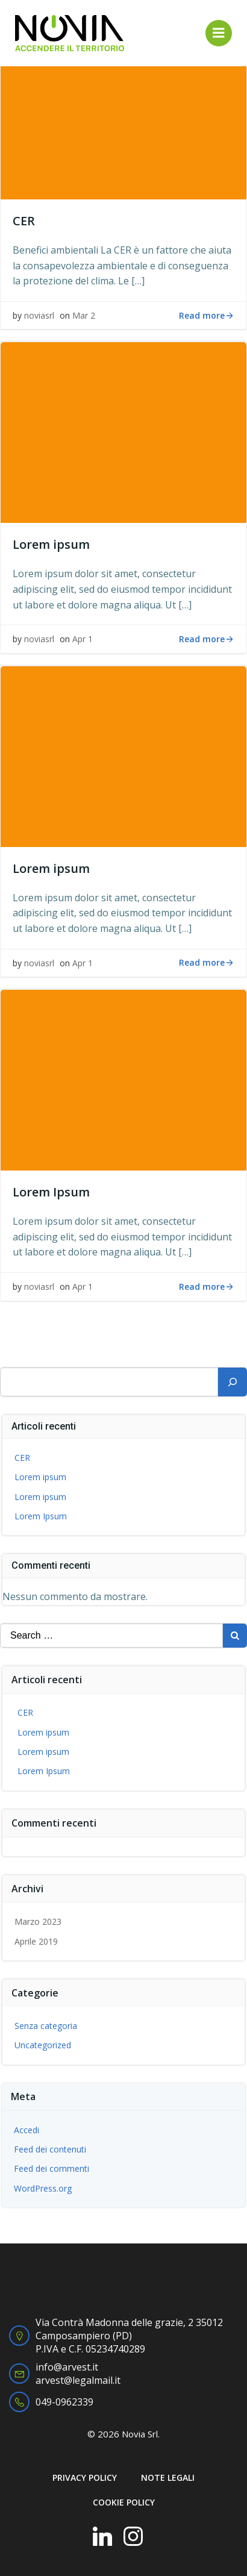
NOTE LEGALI (168, 2477)
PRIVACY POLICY (84, 2477)
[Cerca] (232, 1382)
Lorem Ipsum (40, 1516)
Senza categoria (45, 2025)
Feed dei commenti (51, 2168)
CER (22, 1457)
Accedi (26, 2130)
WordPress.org (43, 2188)
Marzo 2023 (37, 1921)
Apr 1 (82, 639)
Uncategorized (42, 2045)
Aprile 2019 (36, 1941)
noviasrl (39, 315)
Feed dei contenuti (50, 2149)
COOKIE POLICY (124, 2502)
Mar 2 (83, 315)
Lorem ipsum (40, 1477)
